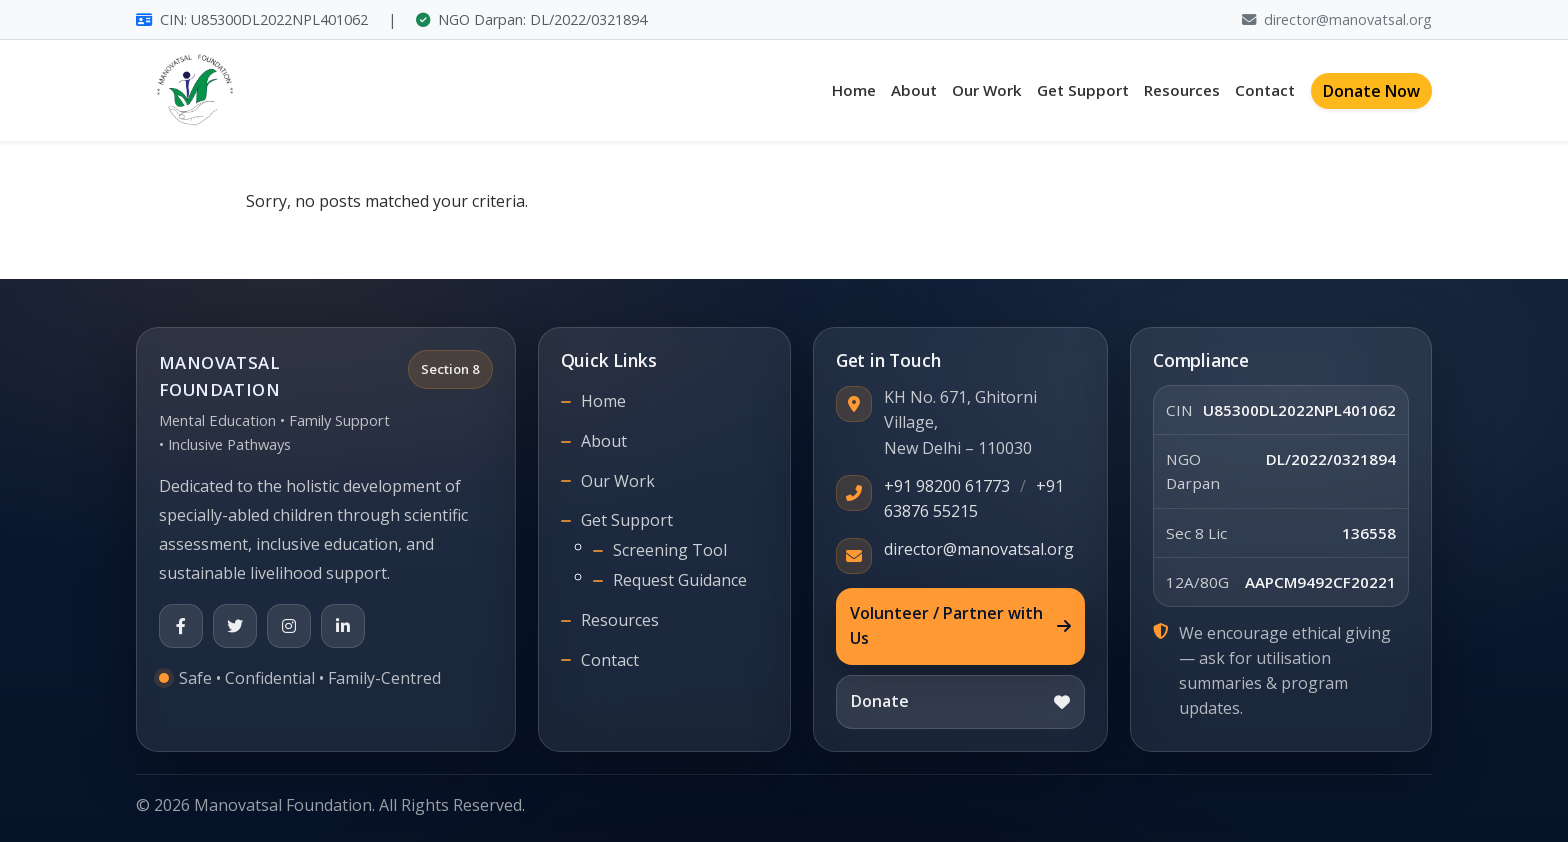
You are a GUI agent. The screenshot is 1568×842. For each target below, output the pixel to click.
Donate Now (1371, 91)
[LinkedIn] (343, 626)
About (914, 90)
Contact (1265, 90)
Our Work (987, 90)
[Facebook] (181, 626)
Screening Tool (670, 550)
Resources (1182, 90)
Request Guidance (680, 580)
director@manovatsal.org (1337, 19)
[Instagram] (289, 626)
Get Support (1083, 90)
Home (854, 90)
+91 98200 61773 (947, 486)
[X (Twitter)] (235, 626)
